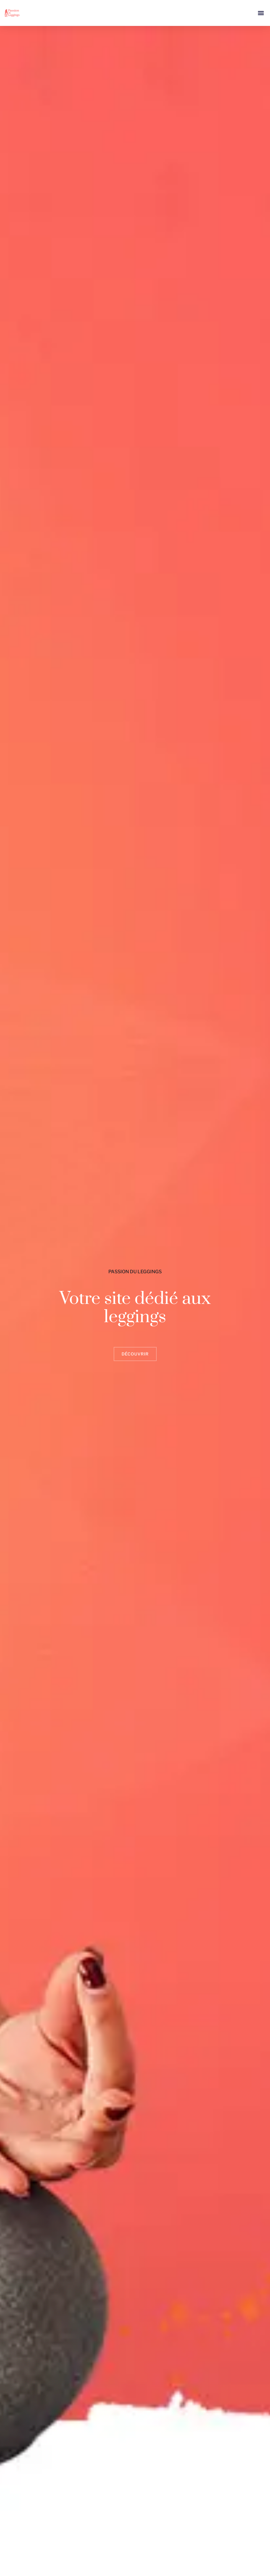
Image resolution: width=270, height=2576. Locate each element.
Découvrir (135, 1353)
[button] (261, 13)
